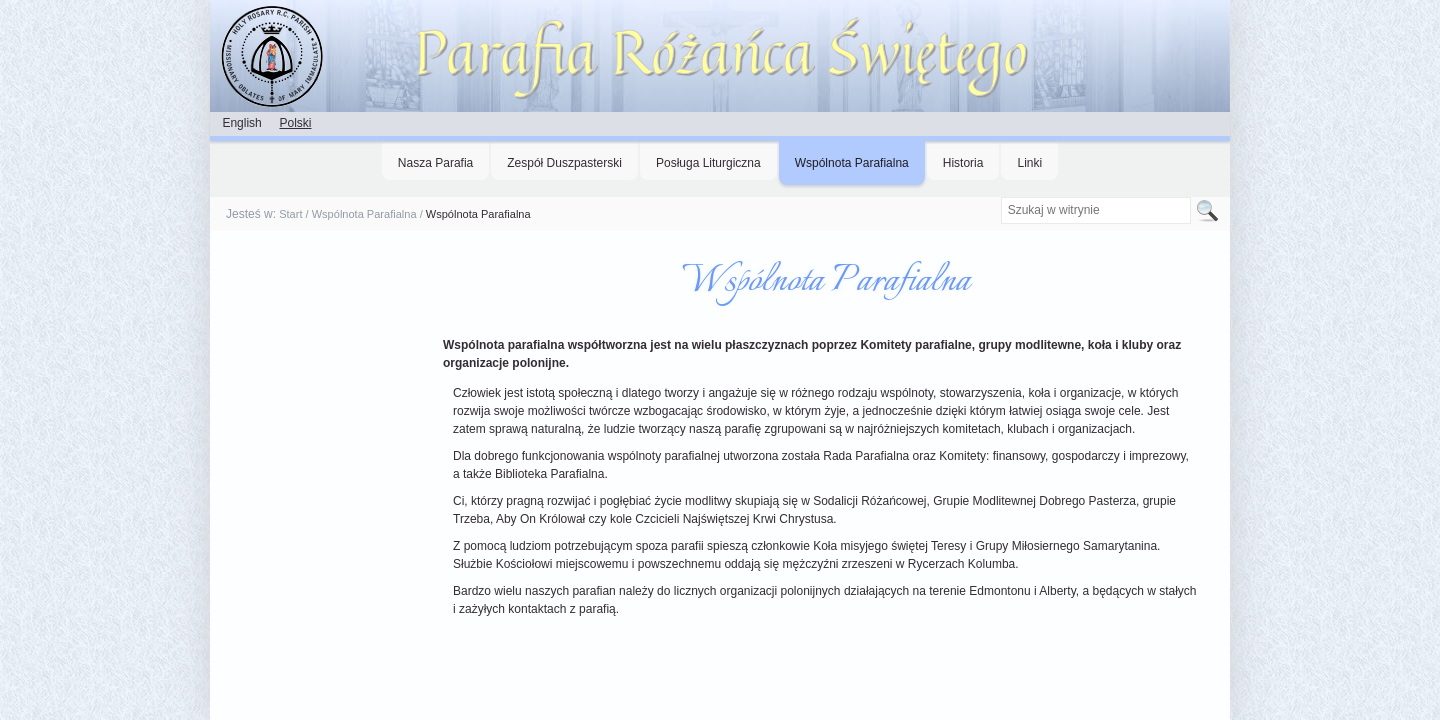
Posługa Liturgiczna (708, 163)
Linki (1029, 163)
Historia (963, 163)
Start (290, 214)
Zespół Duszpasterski (564, 163)
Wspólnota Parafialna (852, 163)
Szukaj (999, 196)
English (241, 123)
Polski (295, 123)
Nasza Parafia (435, 163)
